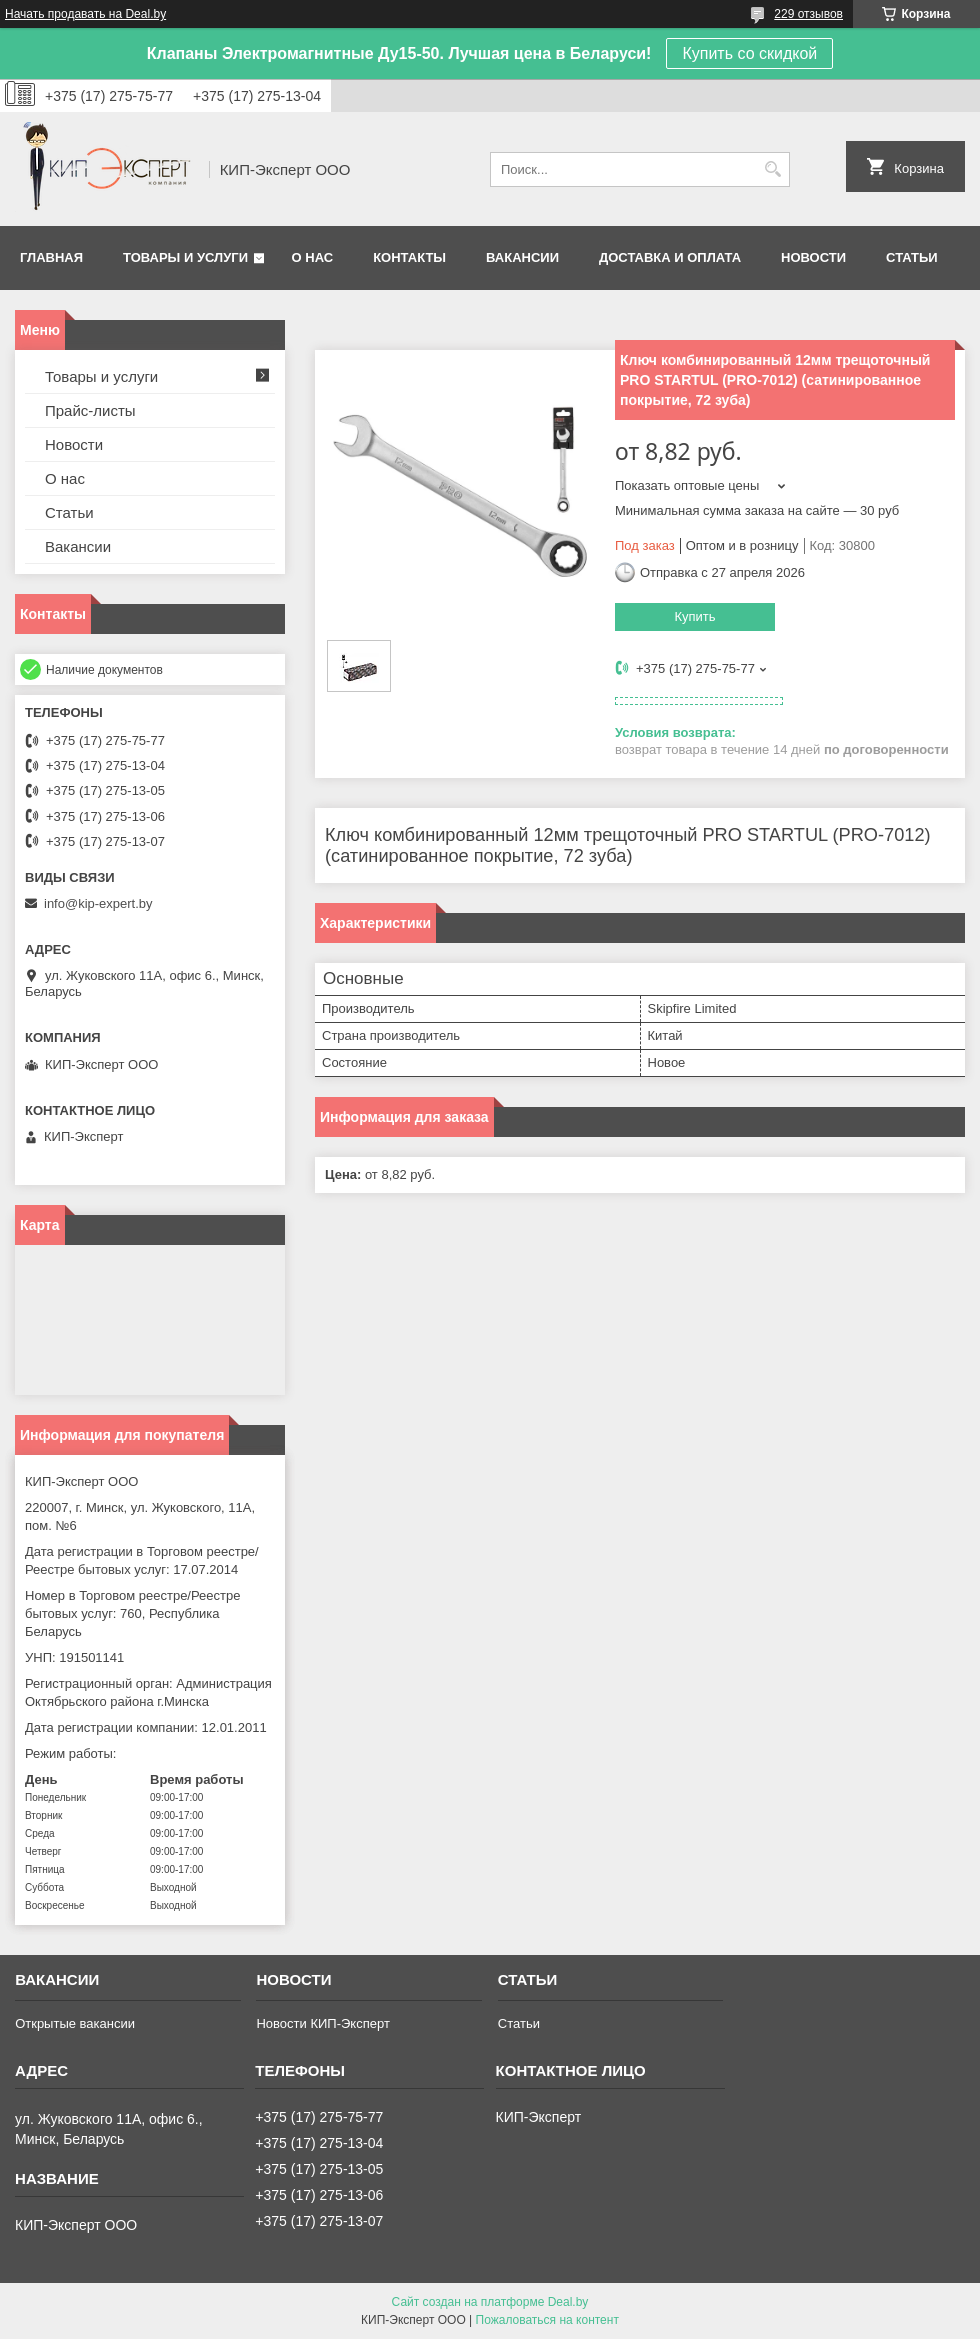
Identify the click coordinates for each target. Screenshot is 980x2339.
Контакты (409, 257)
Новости (813, 257)
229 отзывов (808, 14)
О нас (313, 257)
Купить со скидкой (749, 53)
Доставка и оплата (670, 257)
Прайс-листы (90, 410)
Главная (51, 257)
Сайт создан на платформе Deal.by (490, 2302)
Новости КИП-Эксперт (322, 2023)
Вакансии (522, 257)
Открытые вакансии (75, 2023)
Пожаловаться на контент (547, 2320)
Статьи (912, 257)
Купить (694, 616)
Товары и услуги (185, 257)
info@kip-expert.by (98, 903)
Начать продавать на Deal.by (85, 14)
